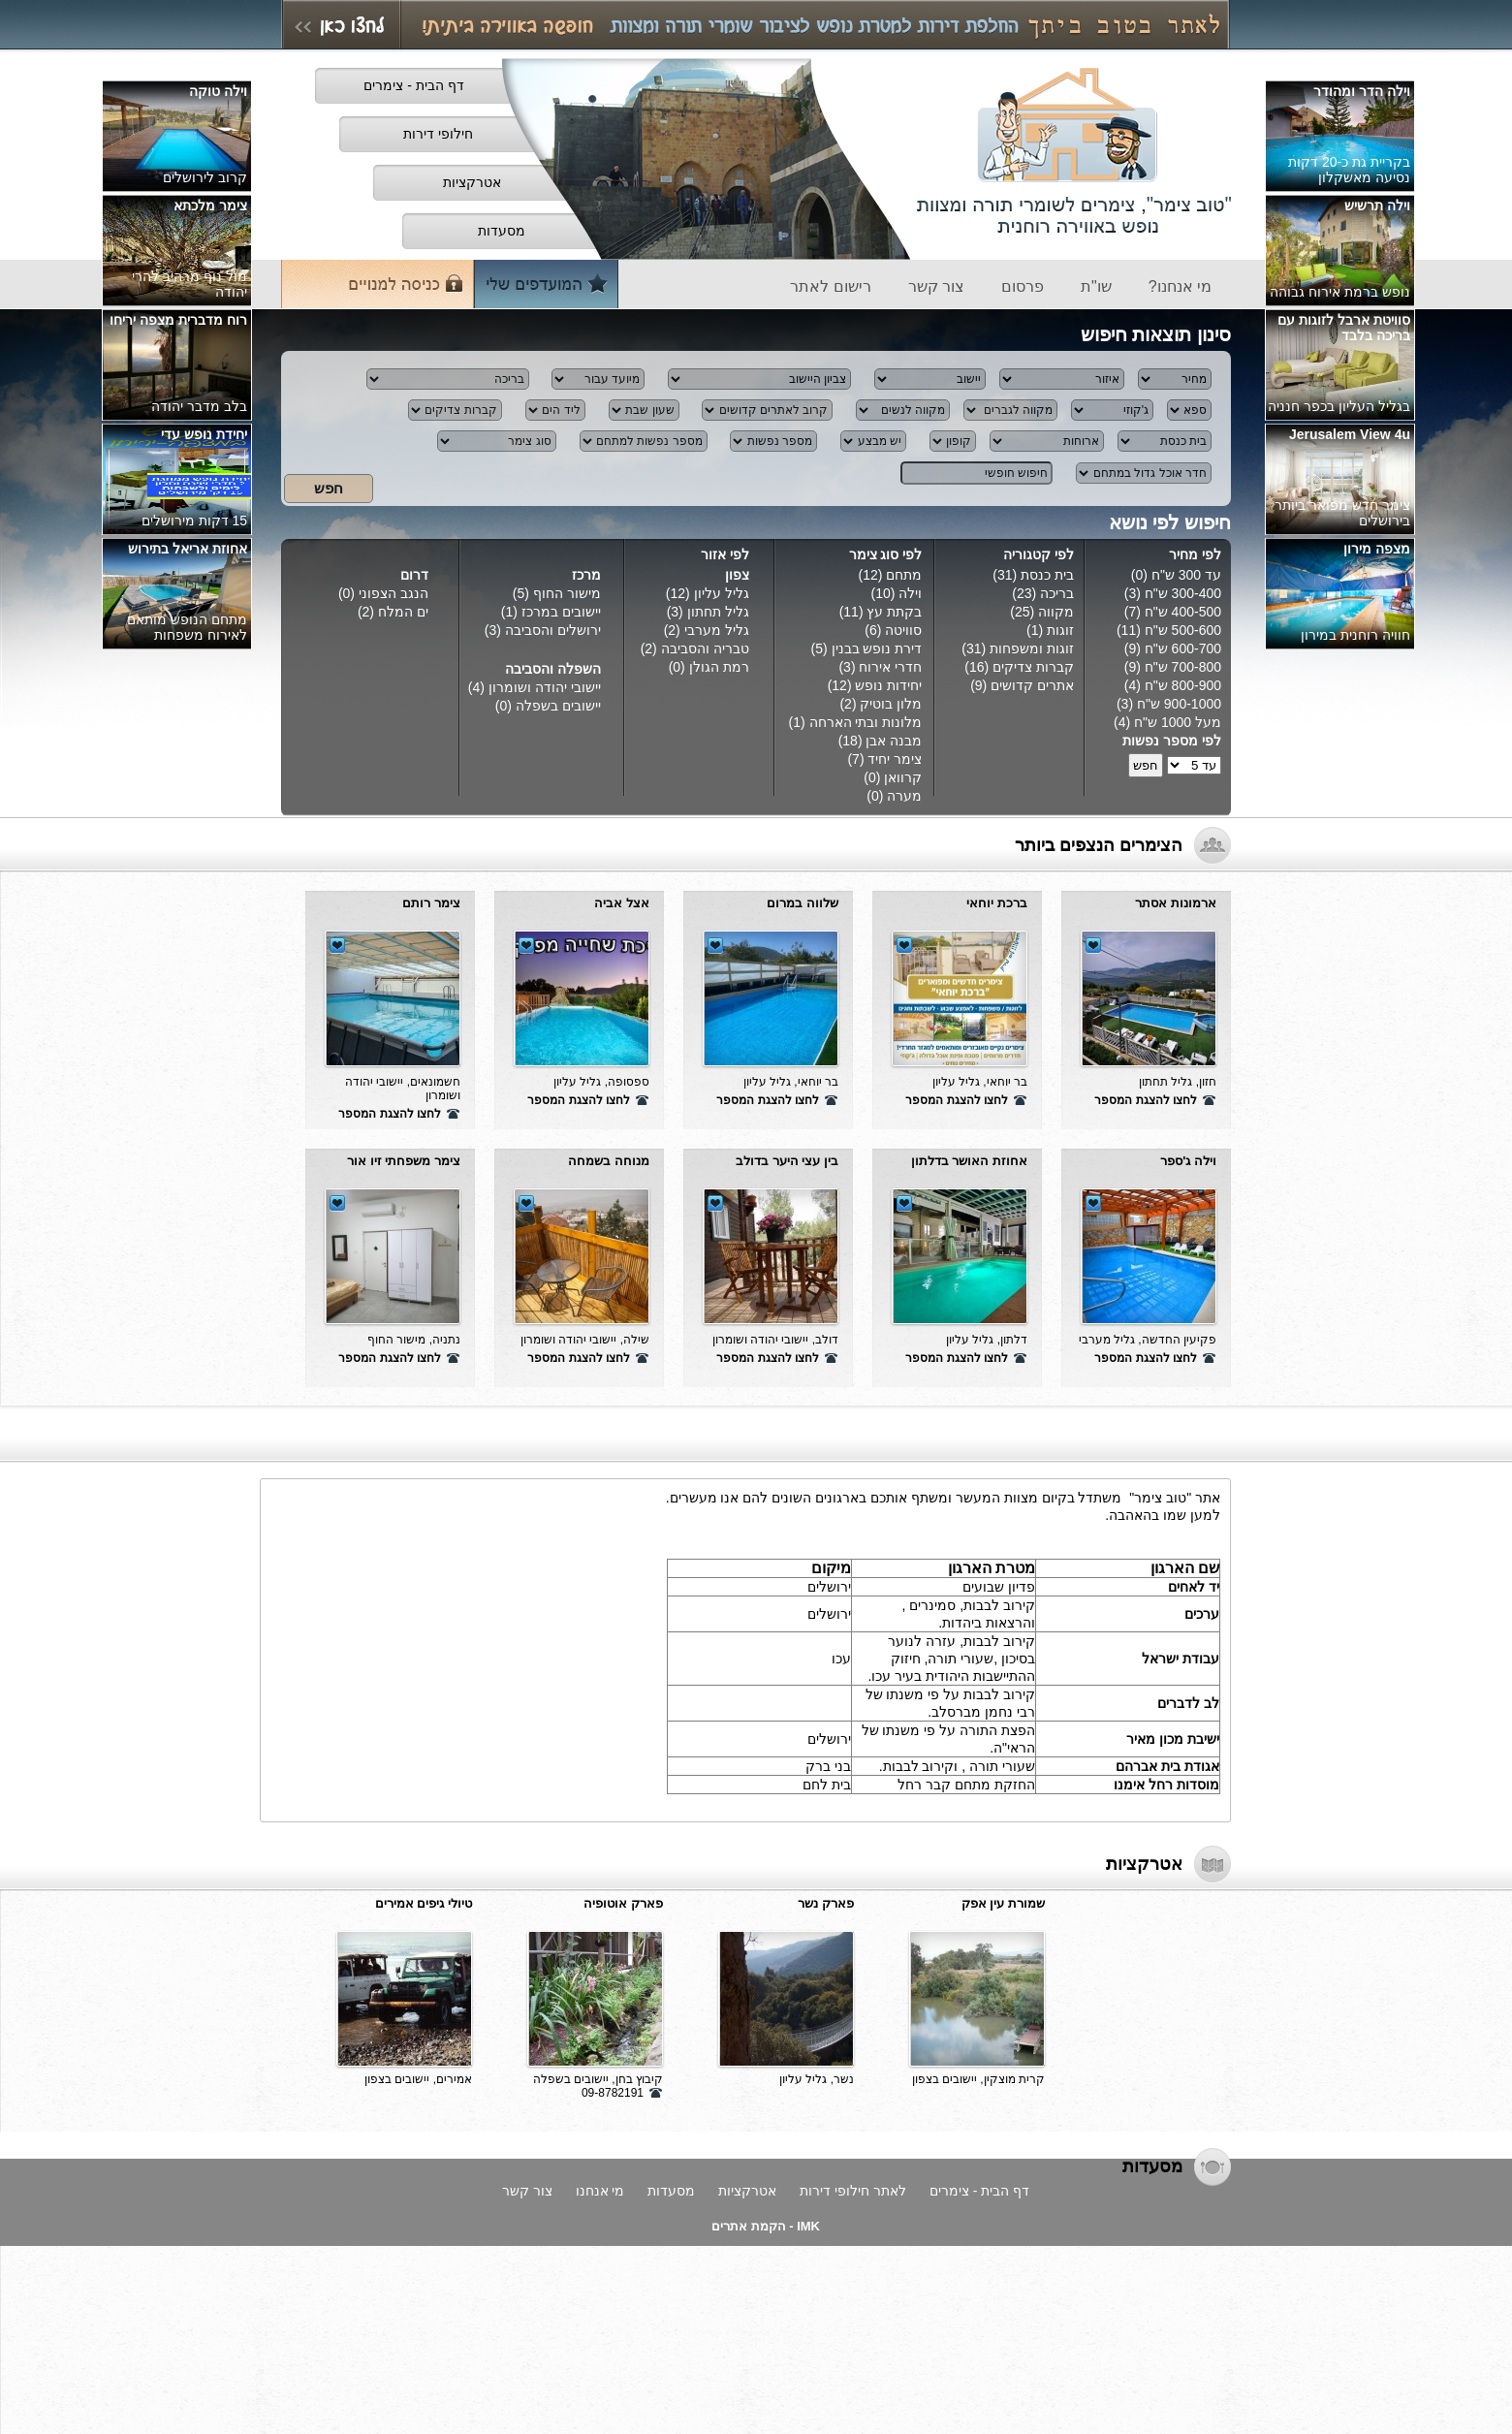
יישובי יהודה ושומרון (544, 687)
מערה (904, 796)
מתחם (904, 575)
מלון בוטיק (891, 703)
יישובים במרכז (561, 611)
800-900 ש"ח (1183, 685)
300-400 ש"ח (1183, 593)
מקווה (1056, 611)
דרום (414, 575)
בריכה (1057, 593)
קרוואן (903, 777)
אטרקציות (747, 2190)
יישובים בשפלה (558, 705)
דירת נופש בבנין (877, 648)
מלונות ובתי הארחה (866, 722)
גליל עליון (721, 593)
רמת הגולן (719, 667)
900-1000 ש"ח (1179, 703)
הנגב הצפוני (391, 593)
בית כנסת (1047, 575)
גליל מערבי (716, 630)
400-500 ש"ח (1183, 611)
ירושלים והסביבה (553, 630)
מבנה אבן (894, 740)
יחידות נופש (888, 685)
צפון (737, 575)
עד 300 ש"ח (1186, 575)
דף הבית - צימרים (979, 2190)
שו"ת (1096, 286)
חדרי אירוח (890, 667)
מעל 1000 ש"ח (1177, 722)
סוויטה (903, 630)
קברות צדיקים (1033, 667)
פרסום (1022, 286)
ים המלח (403, 611)
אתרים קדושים (1032, 685)
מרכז (586, 575)
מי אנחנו (600, 2190)
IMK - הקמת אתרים (765, 2226)
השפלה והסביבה (553, 669)
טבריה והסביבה (705, 648)
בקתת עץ (894, 611)
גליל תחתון (718, 611)
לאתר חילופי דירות (853, 2190)
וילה (910, 593)
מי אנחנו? (1180, 286)
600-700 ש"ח (1183, 648)
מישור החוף (567, 593)
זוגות (1060, 630)
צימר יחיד (894, 759)
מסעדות (671, 2190)
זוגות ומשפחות (1032, 648)
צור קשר (527, 2190)
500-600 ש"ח (1183, 630)
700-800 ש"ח (1183, 667)
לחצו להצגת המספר (1145, 1100)
